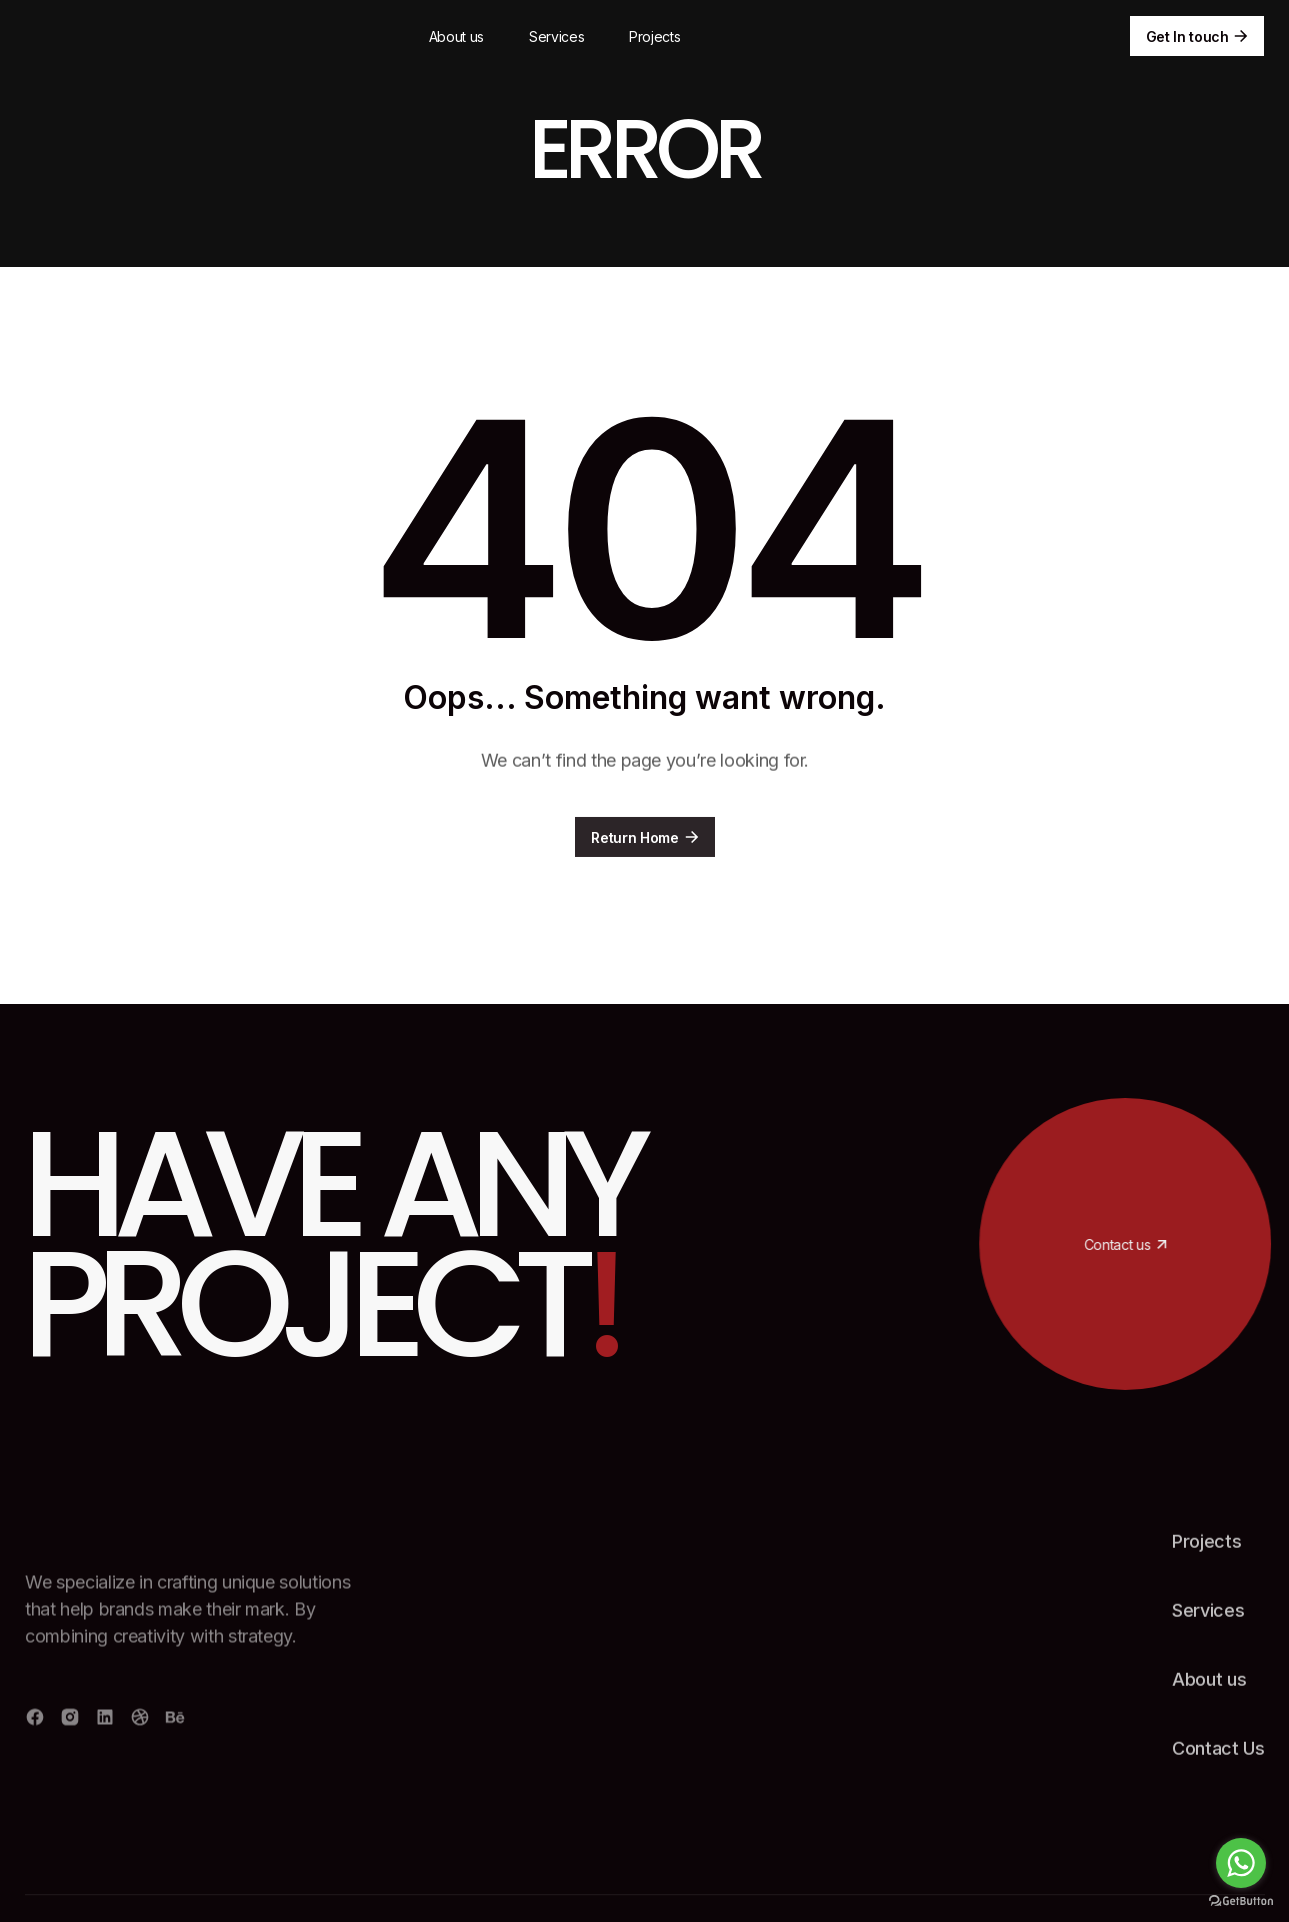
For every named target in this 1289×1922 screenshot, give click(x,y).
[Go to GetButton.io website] (1241, 1901)
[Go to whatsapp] (1241, 1863)
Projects (654, 36)
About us (456, 36)
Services (556, 36)
